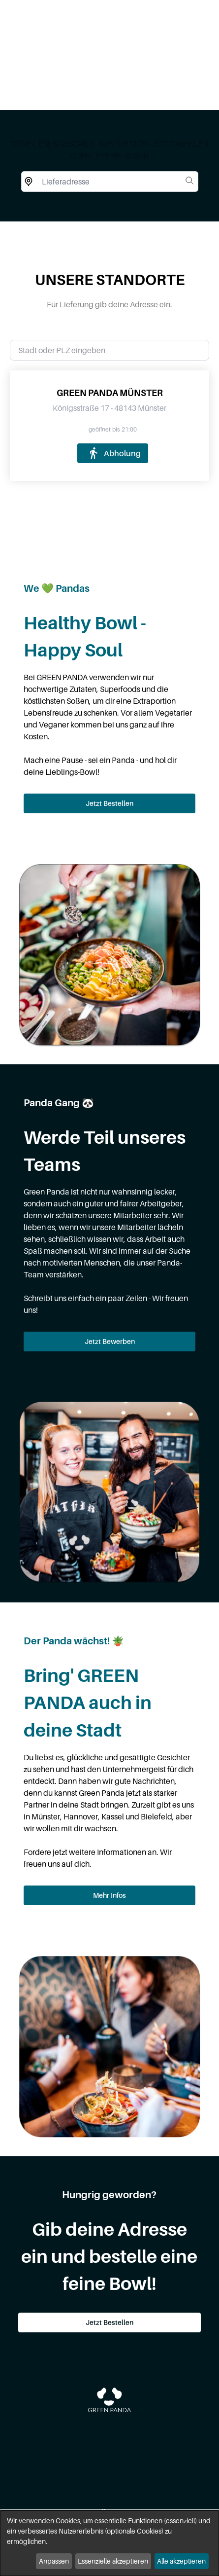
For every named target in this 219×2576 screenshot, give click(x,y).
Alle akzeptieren (181, 2561)
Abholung (112, 453)
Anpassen (54, 2561)
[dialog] (109, 2543)
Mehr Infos (109, 1895)
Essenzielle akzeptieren (113, 2561)
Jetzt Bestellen (109, 803)
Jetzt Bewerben (110, 1341)
